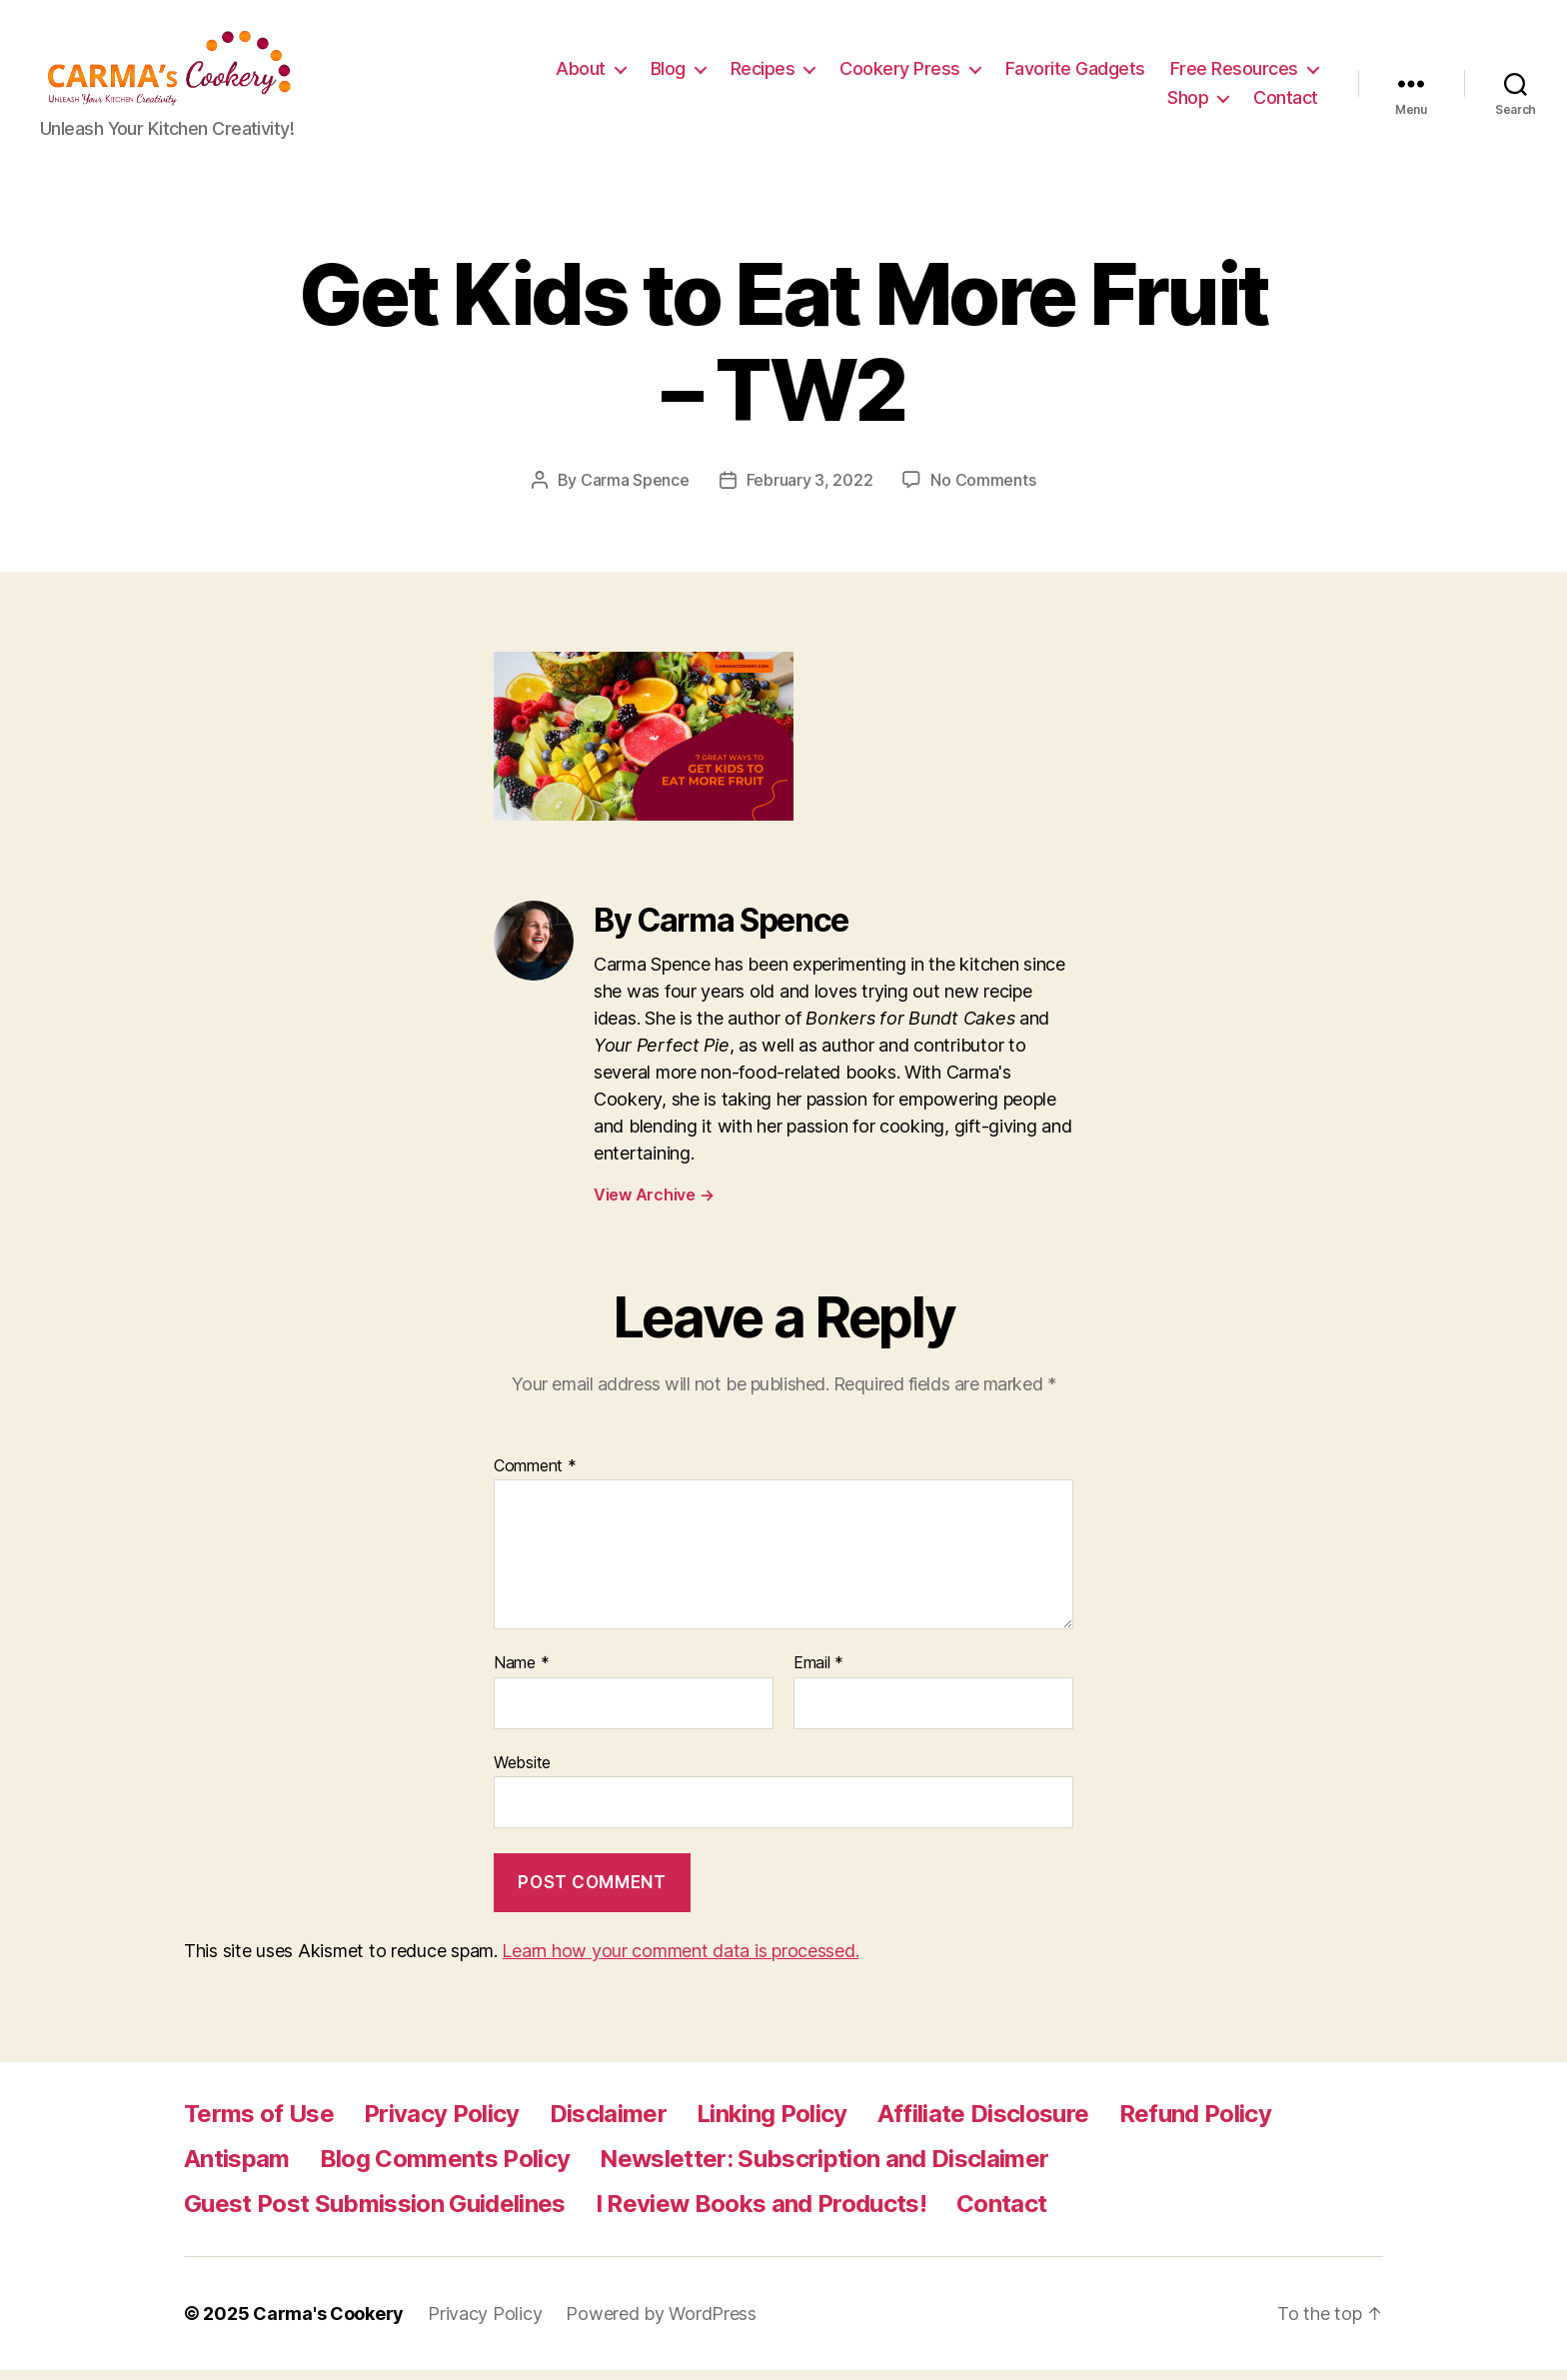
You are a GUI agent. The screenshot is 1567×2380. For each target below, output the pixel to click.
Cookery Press (1072, 73)
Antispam (237, 2168)
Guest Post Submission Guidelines (375, 2213)
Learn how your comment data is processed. (680, 1960)
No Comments (982, 490)
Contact (1285, 102)
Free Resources (1058, 102)
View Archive (654, 1204)
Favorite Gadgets (1248, 73)
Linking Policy (772, 2123)
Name (521, 1673)
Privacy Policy (442, 2123)
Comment (535, 1476)
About (754, 73)
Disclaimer (608, 2123)
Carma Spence (635, 490)
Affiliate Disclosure (983, 2123)
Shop (1187, 102)
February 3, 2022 (810, 490)
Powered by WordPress (661, 2323)
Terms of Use (259, 2123)
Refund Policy (1195, 2123)
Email (818, 1673)
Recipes (935, 73)
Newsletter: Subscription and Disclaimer (824, 2168)
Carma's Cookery (328, 2323)
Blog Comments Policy (445, 2168)
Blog (840, 73)
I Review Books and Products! (761, 2213)
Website (522, 1772)
